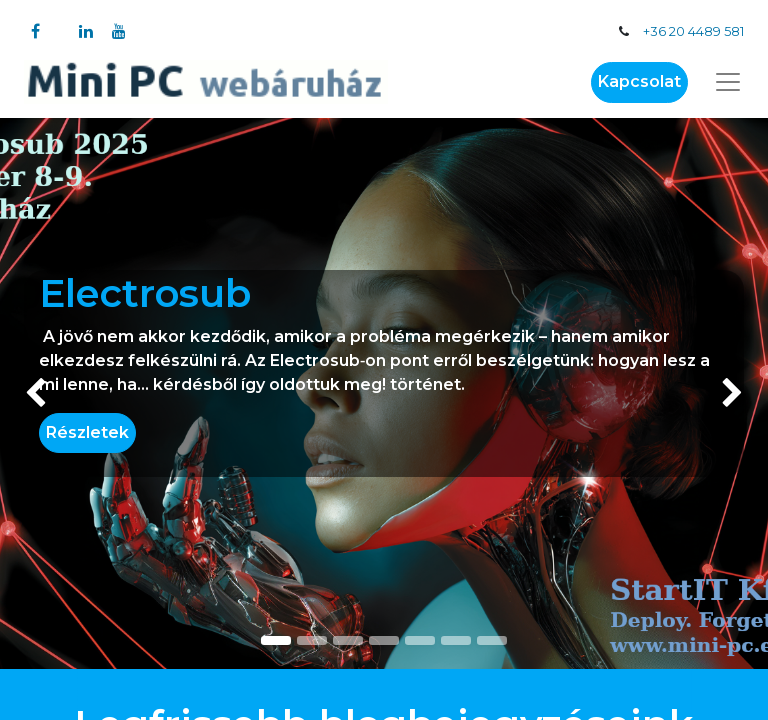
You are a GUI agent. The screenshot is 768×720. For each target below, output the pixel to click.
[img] (30, 393)
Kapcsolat (639, 81)
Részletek (87, 432)
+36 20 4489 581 (693, 31)
